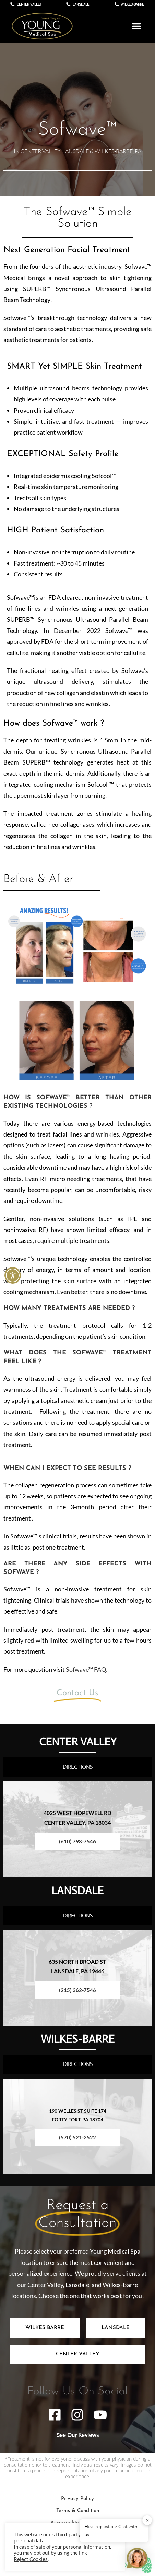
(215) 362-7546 (77, 1990)
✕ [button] (147, 2520)
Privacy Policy (77, 2498)
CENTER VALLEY (77, 1741)
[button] (136, 26)
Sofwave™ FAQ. (86, 1669)
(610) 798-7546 (77, 1841)
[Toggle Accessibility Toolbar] (12, 1275)
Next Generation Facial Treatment (66, 250)
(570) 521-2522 (77, 2137)
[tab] (45, 2328)
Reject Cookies (31, 2559)
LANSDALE (77, 1890)
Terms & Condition (77, 2510)
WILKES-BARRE (77, 2038)
